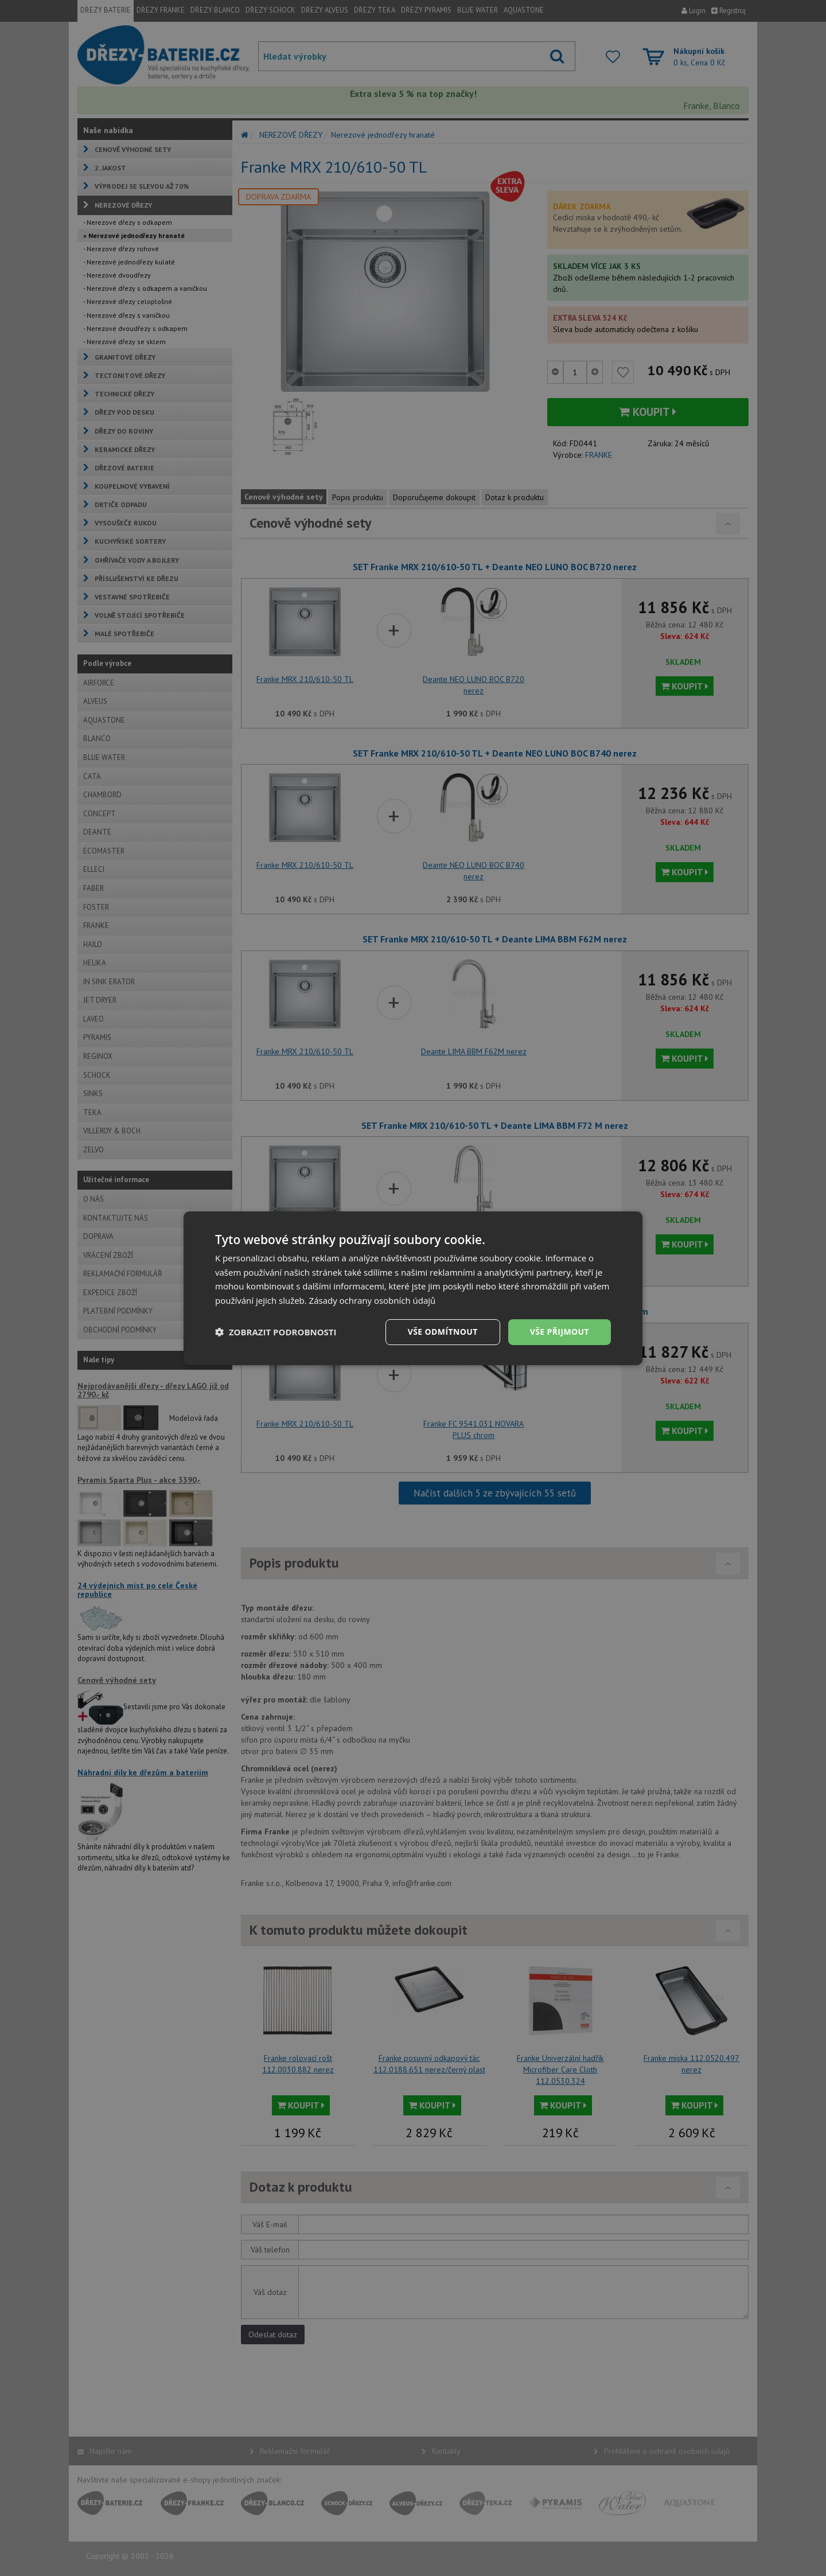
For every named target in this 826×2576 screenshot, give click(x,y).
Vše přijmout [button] (559, 1331)
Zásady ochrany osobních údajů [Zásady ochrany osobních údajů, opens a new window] (372, 1300)
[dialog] (413, 1288)
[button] (276, 1332)
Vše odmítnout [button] (442, 1331)
